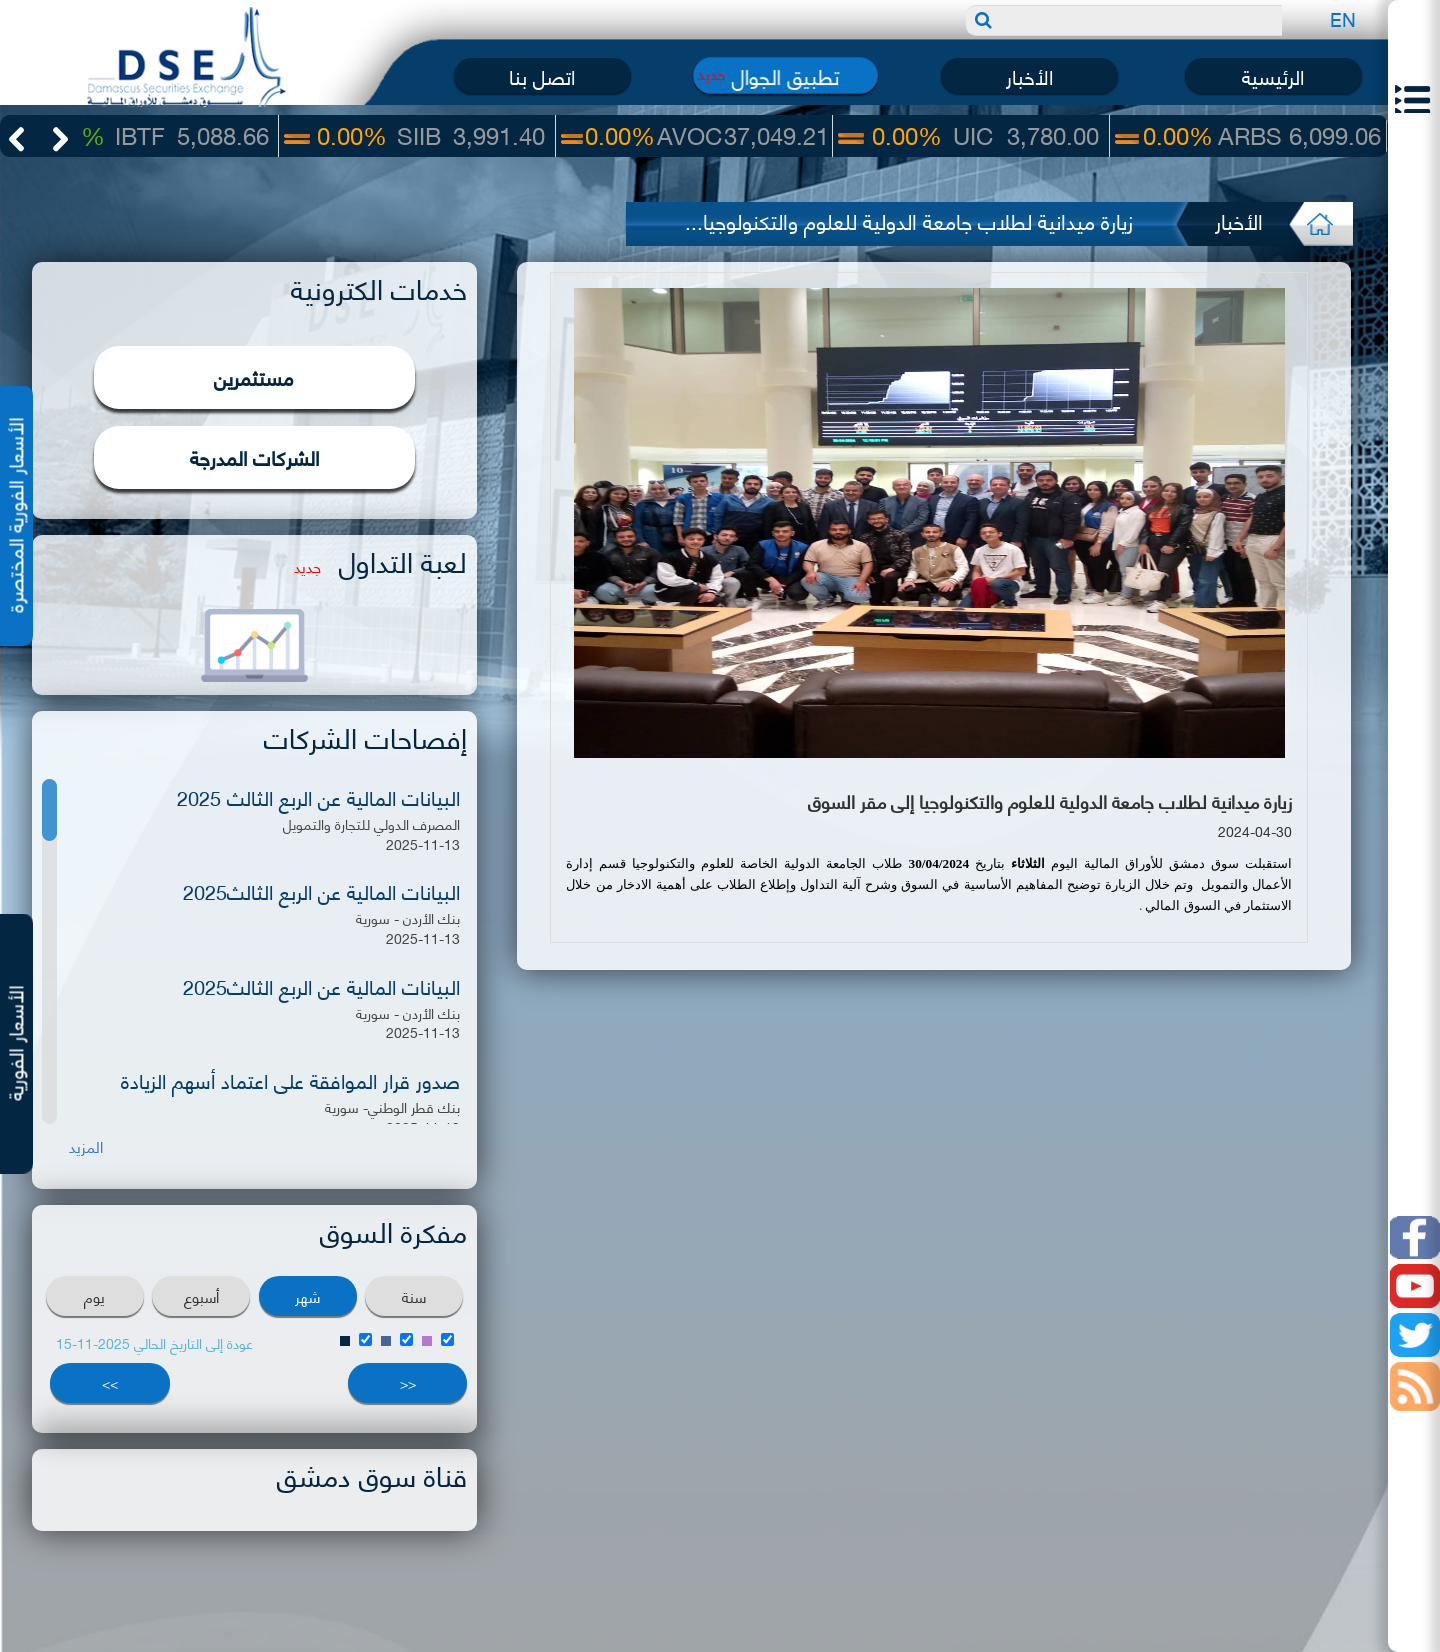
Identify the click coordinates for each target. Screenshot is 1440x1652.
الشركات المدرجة (254, 456)
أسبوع (201, 1296)
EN (1343, 18)
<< (408, 1382)
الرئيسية (1273, 75)
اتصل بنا (542, 75)
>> (110, 1382)
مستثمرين (254, 376)
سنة (414, 1296)
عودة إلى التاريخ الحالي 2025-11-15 (154, 1342)
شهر (307, 1296)
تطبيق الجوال (785, 75)
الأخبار (1029, 75)
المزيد (86, 1146)
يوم (94, 1296)
